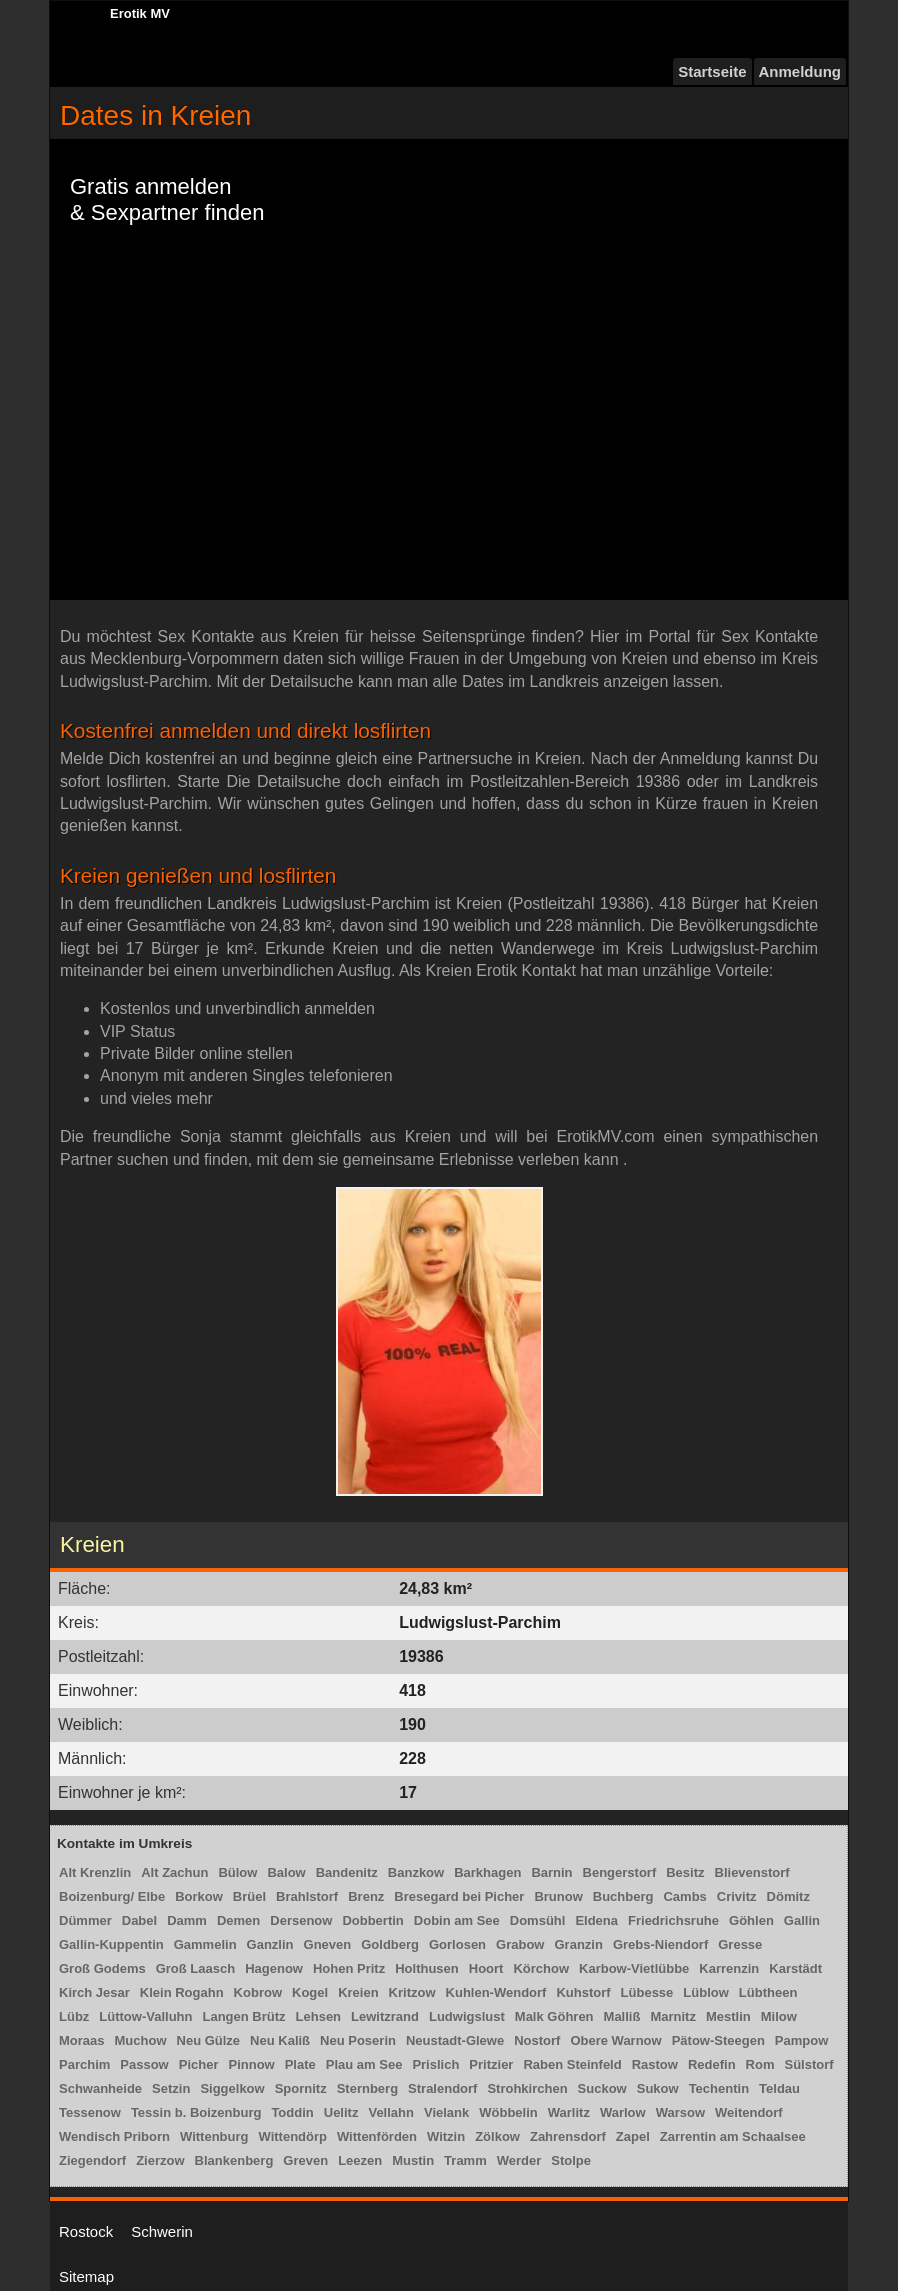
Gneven (328, 1944)
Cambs (684, 1896)
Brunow (558, 1896)
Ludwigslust (467, 2016)
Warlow (623, 2112)
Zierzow (160, 2160)
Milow (779, 2016)
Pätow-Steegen (718, 2040)
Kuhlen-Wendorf (496, 1992)
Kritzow (412, 1992)
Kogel (310, 1992)
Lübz (74, 2016)
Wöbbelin (508, 2112)
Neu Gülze (209, 2040)
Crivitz (737, 1896)
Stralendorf (442, 2088)
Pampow (801, 2040)
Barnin (551, 1872)
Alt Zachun (174, 1872)
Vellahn (391, 2112)
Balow (286, 1872)
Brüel (249, 1896)
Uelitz (341, 2112)
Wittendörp (292, 2136)
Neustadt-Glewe (455, 2040)
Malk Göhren (554, 2016)
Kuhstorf (583, 1992)
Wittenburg (214, 2136)
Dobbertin (372, 1920)
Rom (760, 2064)
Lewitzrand (385, 2016)
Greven (305, 2160)
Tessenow (90, 2112)
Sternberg (367, 2088)
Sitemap (86, 2276)
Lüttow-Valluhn (145, 2016)
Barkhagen (487, 1872)
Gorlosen (457, 1944)
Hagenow (274, 1968)
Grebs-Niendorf (660, 1944)
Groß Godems (102, 1968)
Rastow (655, 2064)
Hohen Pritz (349, 1968)
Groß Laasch (195, 1968)
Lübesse (647, 1992)
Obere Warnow (615, 2040)
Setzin (171, 2088)
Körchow (541, 1968)
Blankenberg (234, 2160)
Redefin (712, 2064)
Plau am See (364, 2064)
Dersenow (301, 1920)
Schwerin (162, 2231)
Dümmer (85, 1920)
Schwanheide (100, 2088)
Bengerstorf (620, 1872)
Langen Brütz (243, 2016)
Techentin (719, 2088)
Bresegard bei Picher (459, 1896)
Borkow (199, 1896)
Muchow (141, 2040)
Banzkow (416, 1872)
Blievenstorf (752, 1872)
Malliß (622, 2016)
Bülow (237, 1872)
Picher (199, 2064)
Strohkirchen (527, 2088)
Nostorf (537, 2040)
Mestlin (728, 2016)
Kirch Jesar (94, 1992)
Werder (519, 2160)
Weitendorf (749, 2112)
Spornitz (301, 2088)
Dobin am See (457, 1920)
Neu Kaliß (280, 2040)
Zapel (633, 2136)
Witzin (446, 2136)
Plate (300, 2064)
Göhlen (751, 1920)
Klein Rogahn (182, 1992)
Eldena (596, 1920)
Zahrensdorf (568, 2136)
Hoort (486, 1968)
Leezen (360, 2160)
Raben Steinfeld (572, 2064)
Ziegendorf (92, 2160)
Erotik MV (140, 13)
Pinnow (251, 2064)
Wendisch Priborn (114, 2136)
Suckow (602, 2088)
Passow (144, 2064)
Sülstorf (808, 2064)
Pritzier (491, 2064)
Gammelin (205, 1944)
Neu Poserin (358, 2040)
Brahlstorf (307, 1896)
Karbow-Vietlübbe (634, 1968)
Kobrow (258, 1992)
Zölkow (497, 2136)
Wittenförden (377, 2136)
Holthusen (427, 1968)
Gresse (740, 1944)
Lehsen (319, 2016)
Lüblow (706, 1992)
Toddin (292, 2112)
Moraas (82, 2040)
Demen (238, 1920)
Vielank (446, 2112)
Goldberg (390, 1944)
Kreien (358, 1992)
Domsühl (538, 1920)
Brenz (366, 1896)
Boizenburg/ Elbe (112, 1896)
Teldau (779, 2088)
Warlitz (569, 2112)
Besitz (685, 1872)
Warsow (680, 2112)
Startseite (712, 71)
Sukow (658, 2088)
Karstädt (795, 1968)
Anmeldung (800, 71)
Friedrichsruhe (673, 1920)
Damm (187, 1920)
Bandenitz (347, 1872)
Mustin (413, 2160)
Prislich (435, 2064)
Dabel (139, 1920)
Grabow (520, 1944)
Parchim (84, 2064)
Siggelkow (232, 2088)
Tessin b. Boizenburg (196, 2112)
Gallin (802, 1920)
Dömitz (788, 1896)
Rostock (86, 2231)
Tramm (465, 2160)
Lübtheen (768, 1992)
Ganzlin (270, 1944)
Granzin (578, 1944)
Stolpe (571, 2160)
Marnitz (673, 2016)
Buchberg (623, 1896)
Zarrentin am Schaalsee (733, 2136)
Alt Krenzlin (95, 1872)
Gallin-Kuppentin (111, 1944)
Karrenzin (729, 1968)
